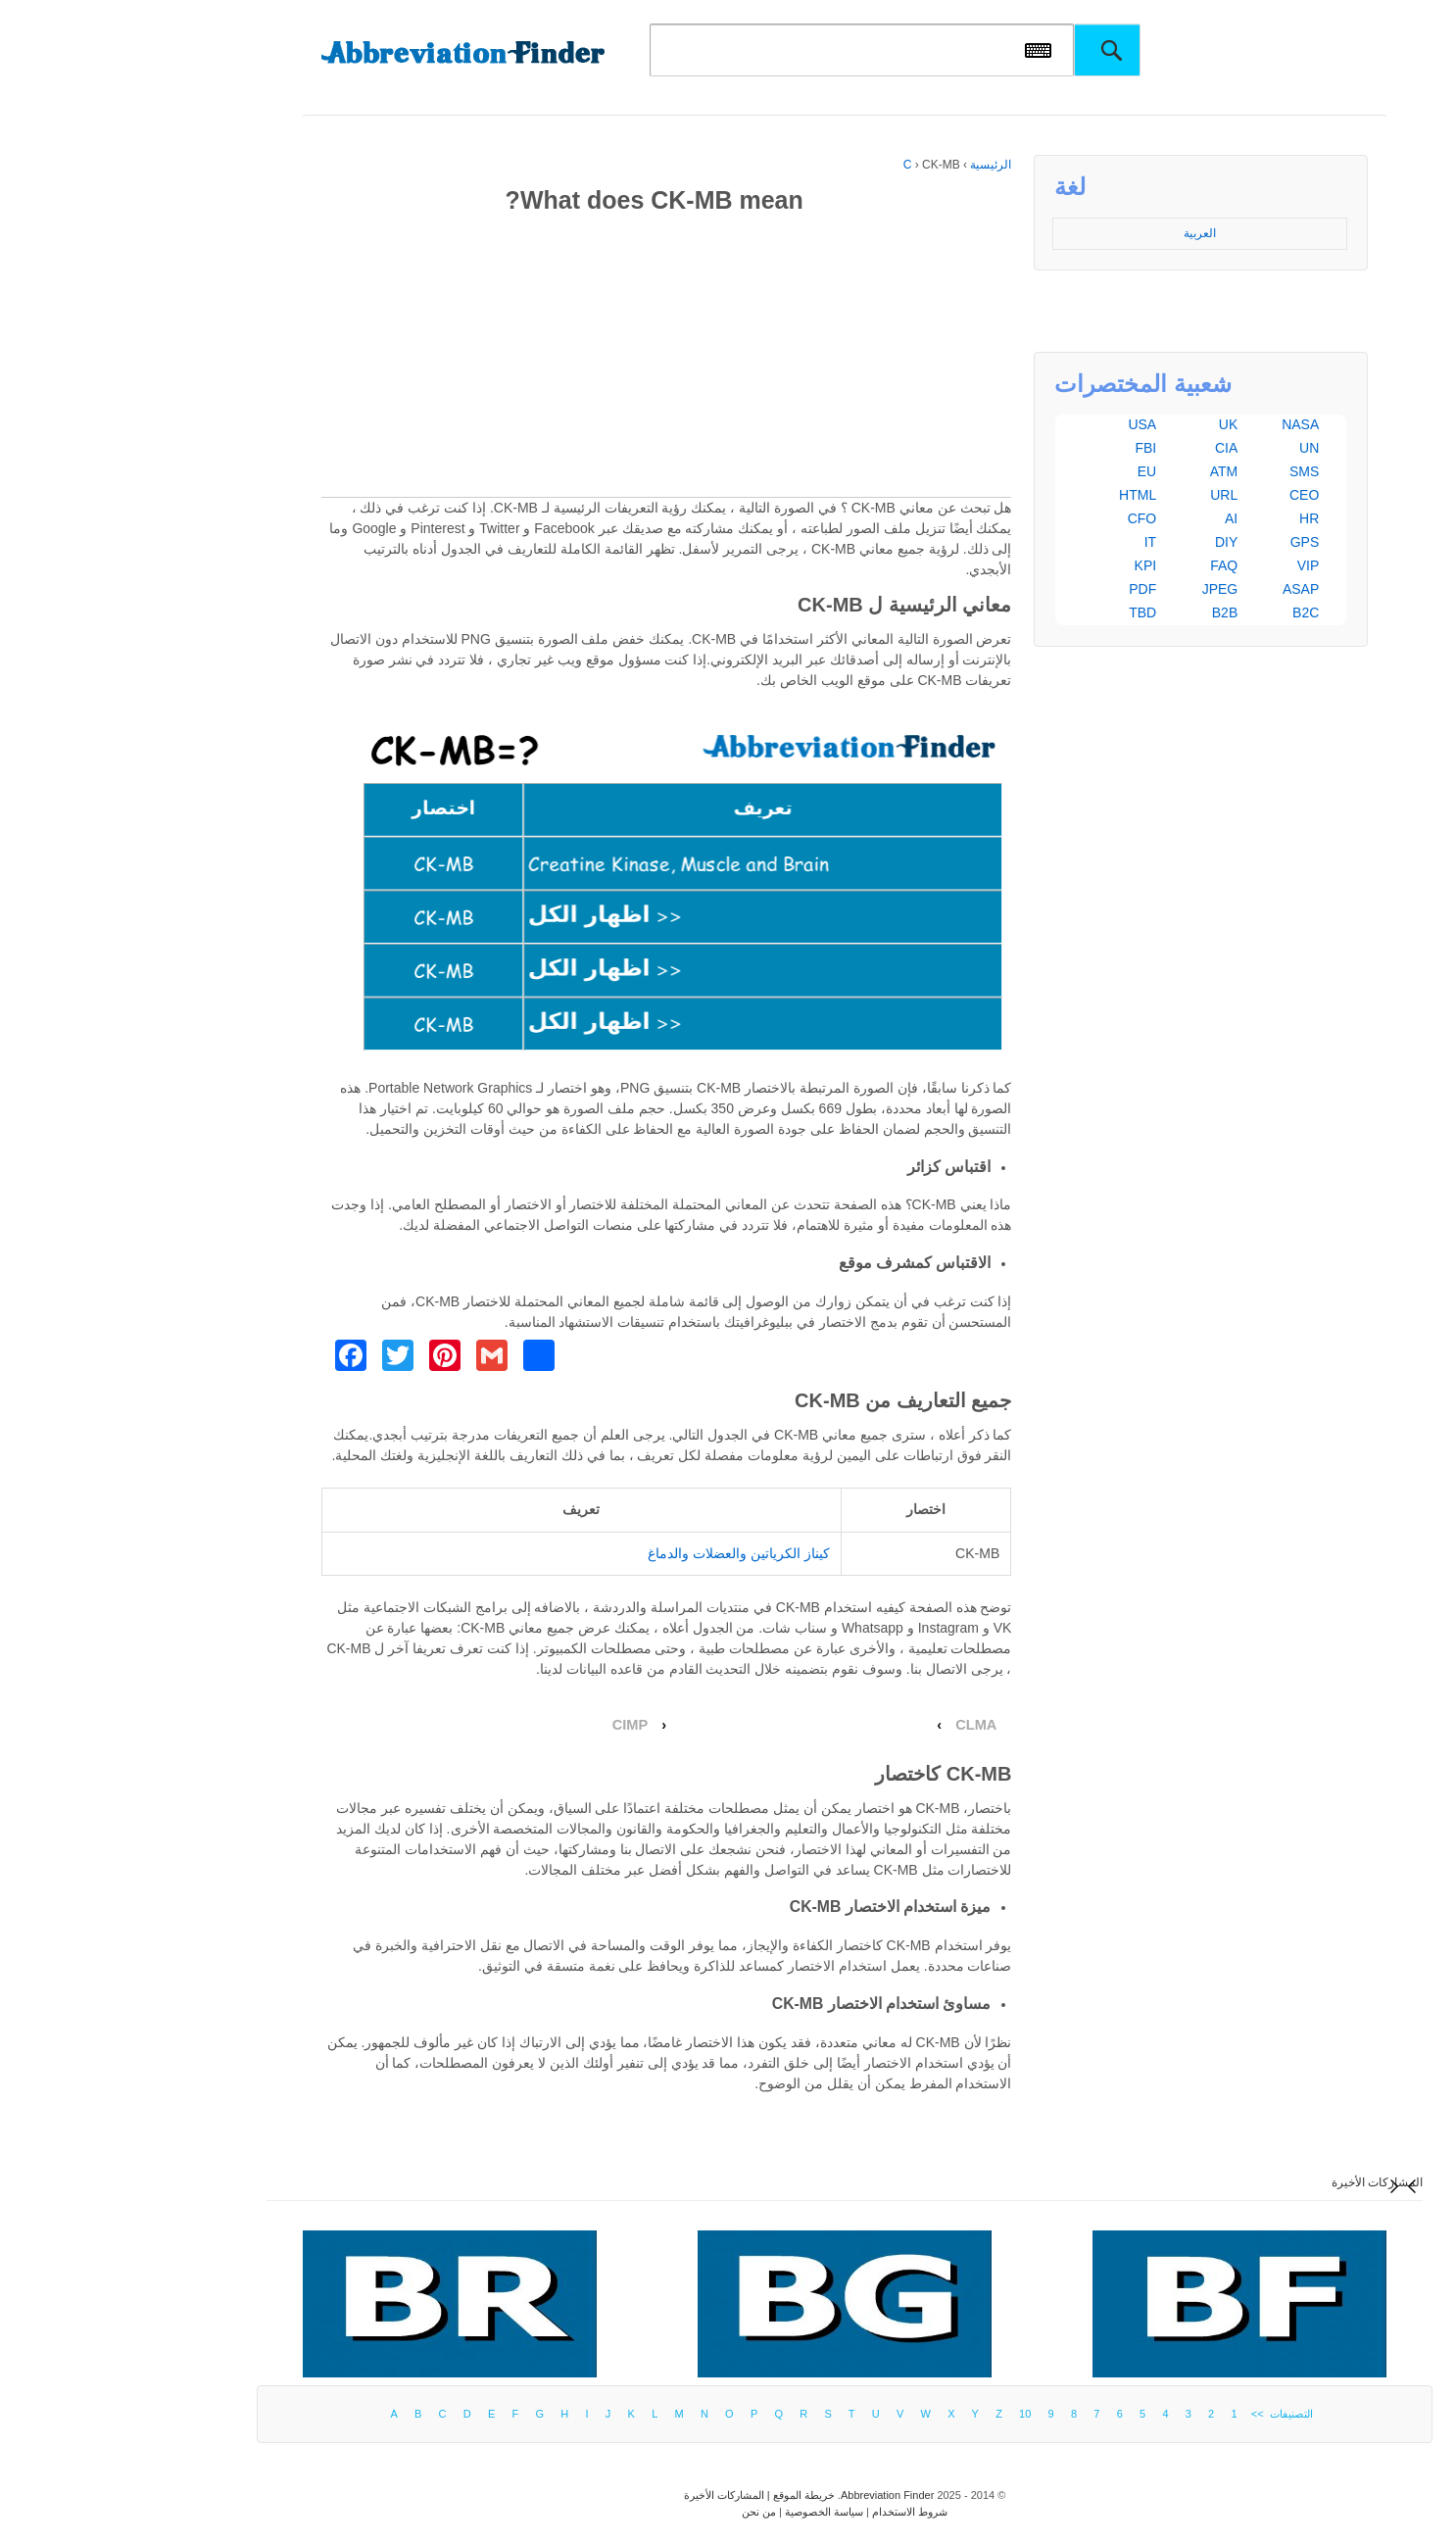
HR (1192, 518)
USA (1025, 424)
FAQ (1107, 565)
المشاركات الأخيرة (1260, 2182)
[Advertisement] (550, 359)
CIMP (514, 1725)
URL (1107, 495)
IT (1034, 542)
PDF (1026, 589)
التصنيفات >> (1162, 2414)
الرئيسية (874, 164)
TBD (1026, 612)
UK (1111, 424)
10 (908, 2414)
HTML (1021, 495)
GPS (1188, 542)
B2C (1189, 612)
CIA (1109, 448)
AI (1114, 518)
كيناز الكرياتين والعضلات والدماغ (622, 1553)
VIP (1192, 565)
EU (1030, 471)
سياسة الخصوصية (707, 2512)
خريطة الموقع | (683, 2495)
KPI (1029, 565)
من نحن (642, 2512)
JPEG (1104, 589)
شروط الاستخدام (793, 2512)
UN (1192, 448)
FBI (1029, 448)
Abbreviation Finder (770, 2495)
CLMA (859, 1725)
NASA (1183, 424)
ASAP (1184, 589)
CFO (1026, 518)
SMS (1187, 471)
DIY (1109, 542)
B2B (1108, 612)
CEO (1187, 495)
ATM (1107, 471)
